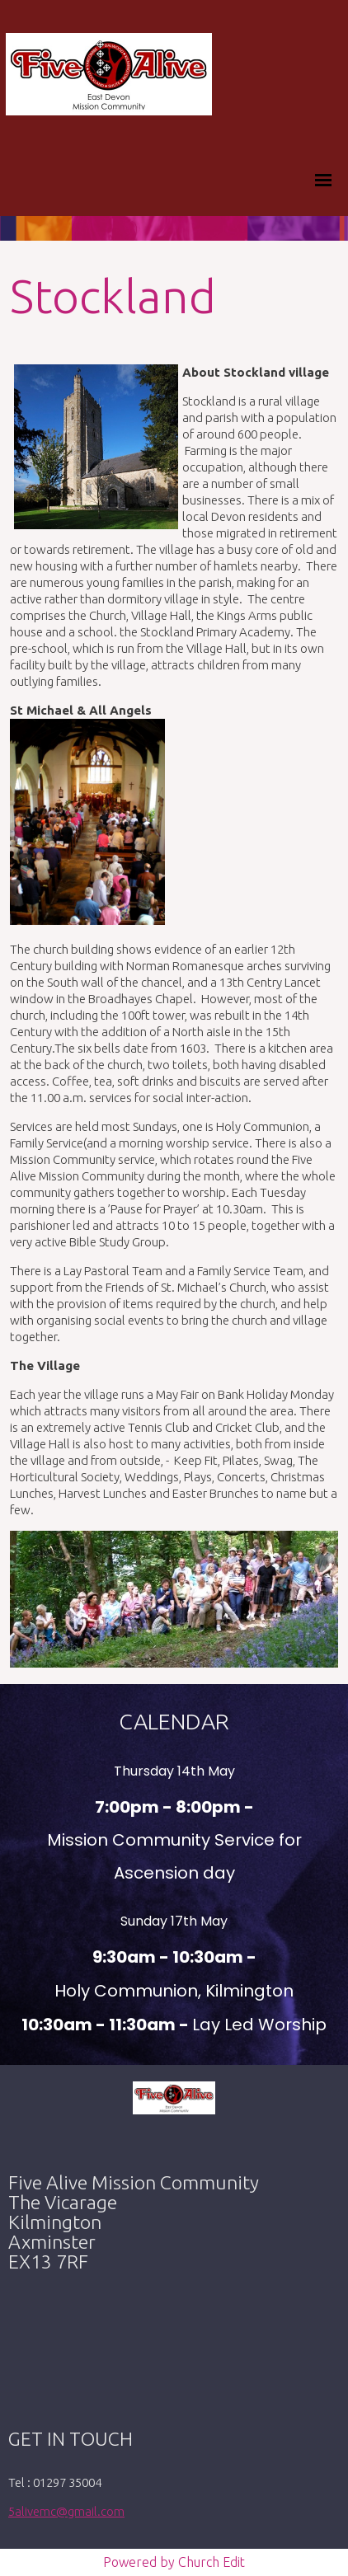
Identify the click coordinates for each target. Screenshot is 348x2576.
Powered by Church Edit (174, 2562)
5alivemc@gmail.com (66, 2511)
